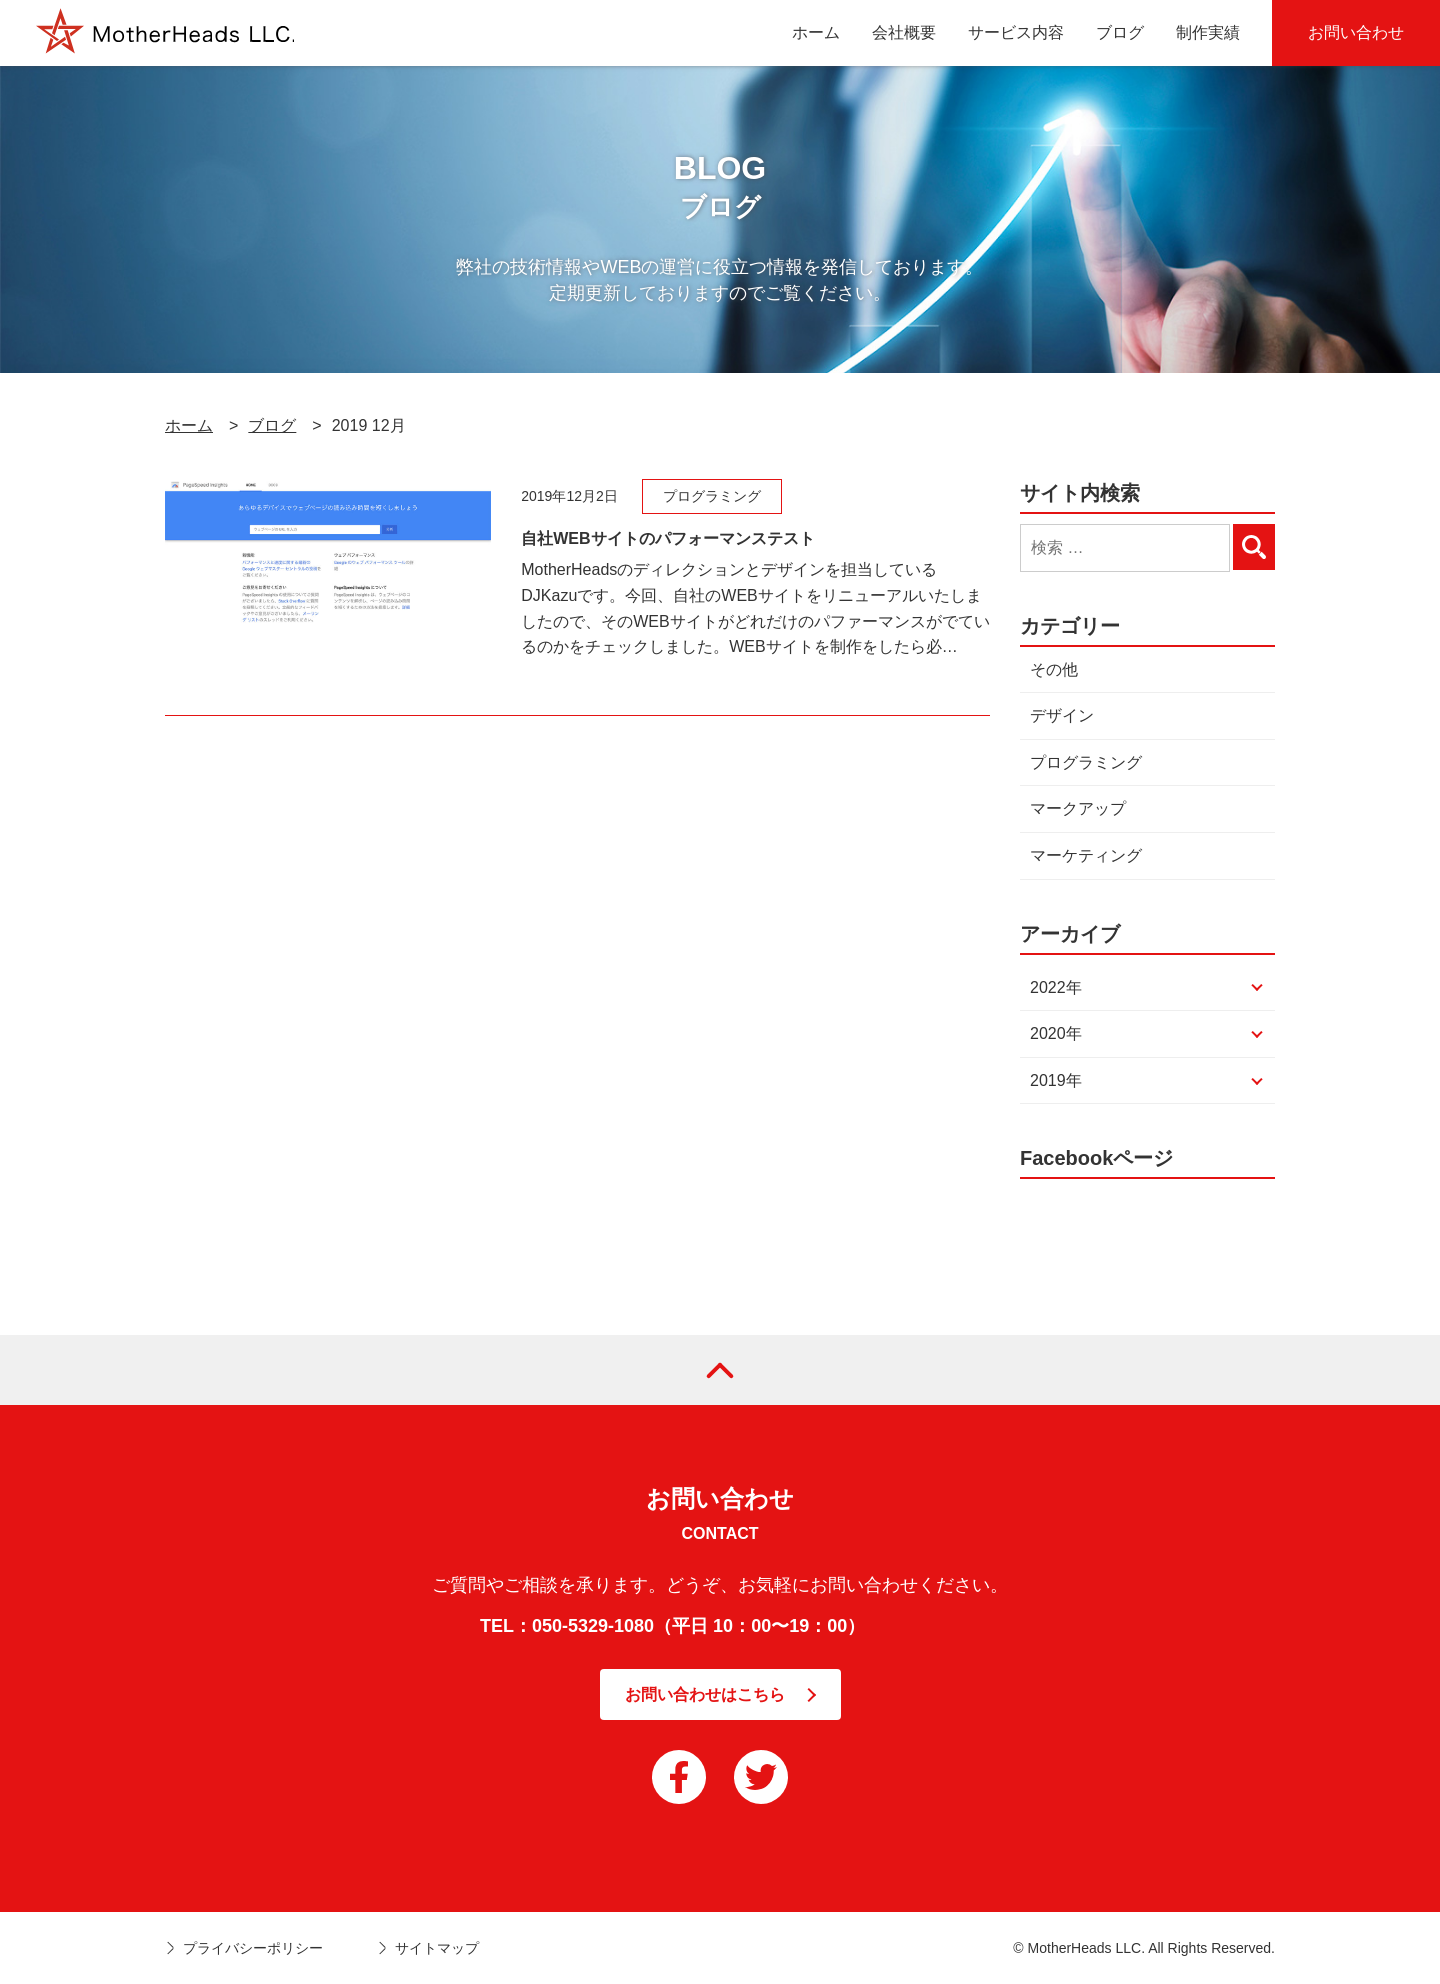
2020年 (1056, 1033)
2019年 (1056, 1080)
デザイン (1062, 715)
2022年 (1056, 987)
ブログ (272, 425)
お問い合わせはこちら (705, 1694)
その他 (1054, 669)
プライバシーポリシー (253, 1948)
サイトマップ (437, 1948)
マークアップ (1078, 808)
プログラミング (1086, 762)
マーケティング (1086, 855)
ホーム (189, 425)
